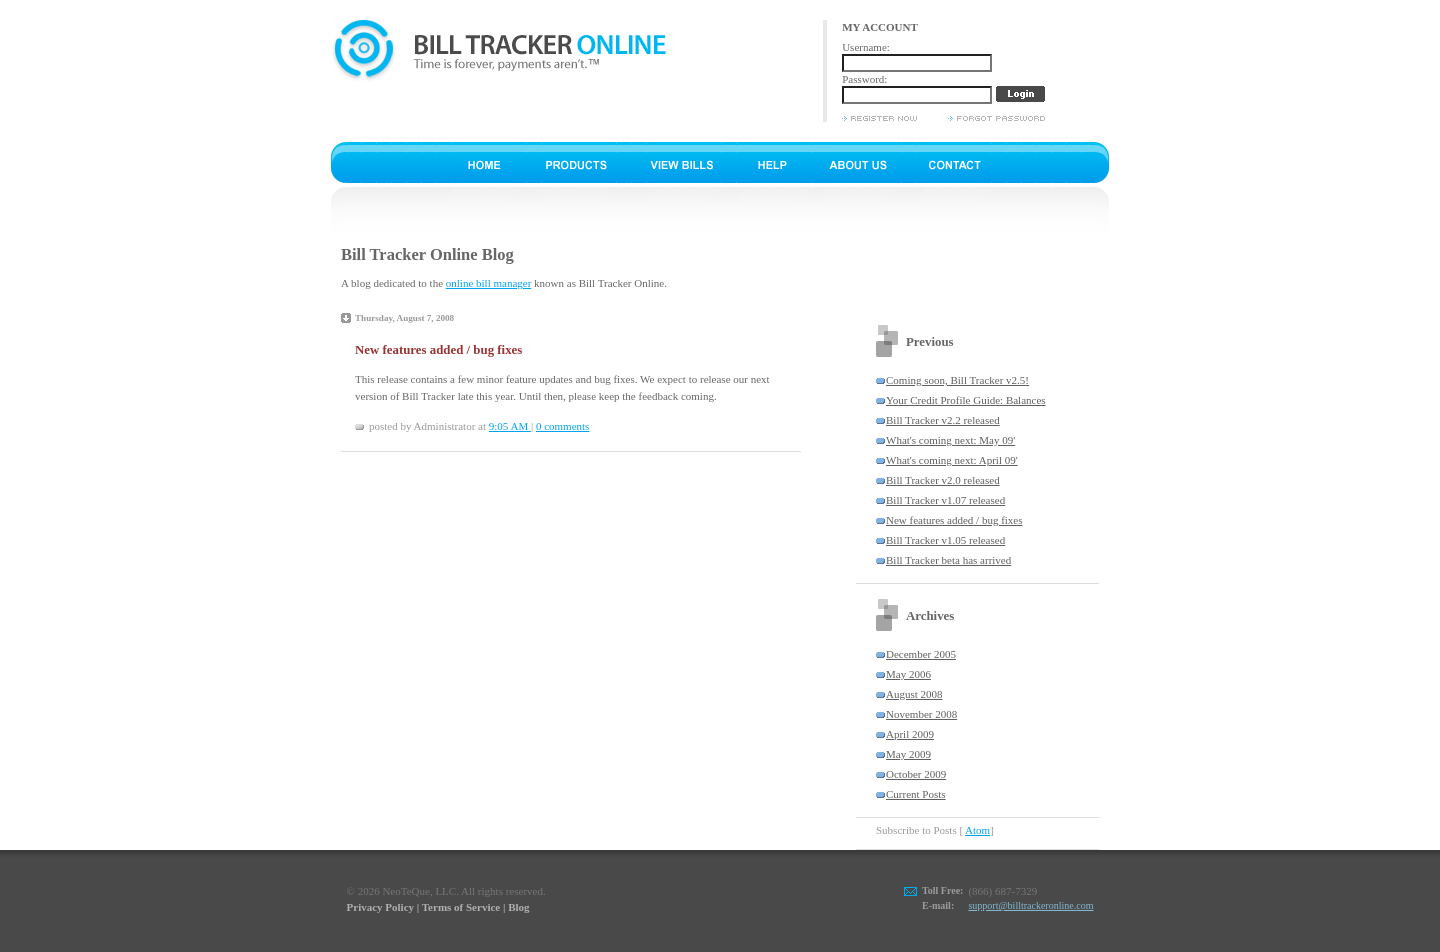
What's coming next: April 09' (952, 460)
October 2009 (916, 774)
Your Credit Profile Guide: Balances (966, 400)
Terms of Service (461, 907)
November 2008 (921, 714)
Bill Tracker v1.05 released (945, 540)
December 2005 (921, 654)
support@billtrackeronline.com (1030, 905)
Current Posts (916, 794)
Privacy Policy (381, 907)
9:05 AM (510, 426)
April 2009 (910, 734)
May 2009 (908, 754)
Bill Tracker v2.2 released (943, 420)
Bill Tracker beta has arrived (948, 560)
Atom (977, 830)
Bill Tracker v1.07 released (945, 500)
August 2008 (914, 694)
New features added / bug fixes (954, 520)
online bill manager (489, 283)
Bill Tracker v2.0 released (943, 480)
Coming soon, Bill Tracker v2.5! (957, 380)
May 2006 (908, 674)
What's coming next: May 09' (950, 440)
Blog (518, 907)
